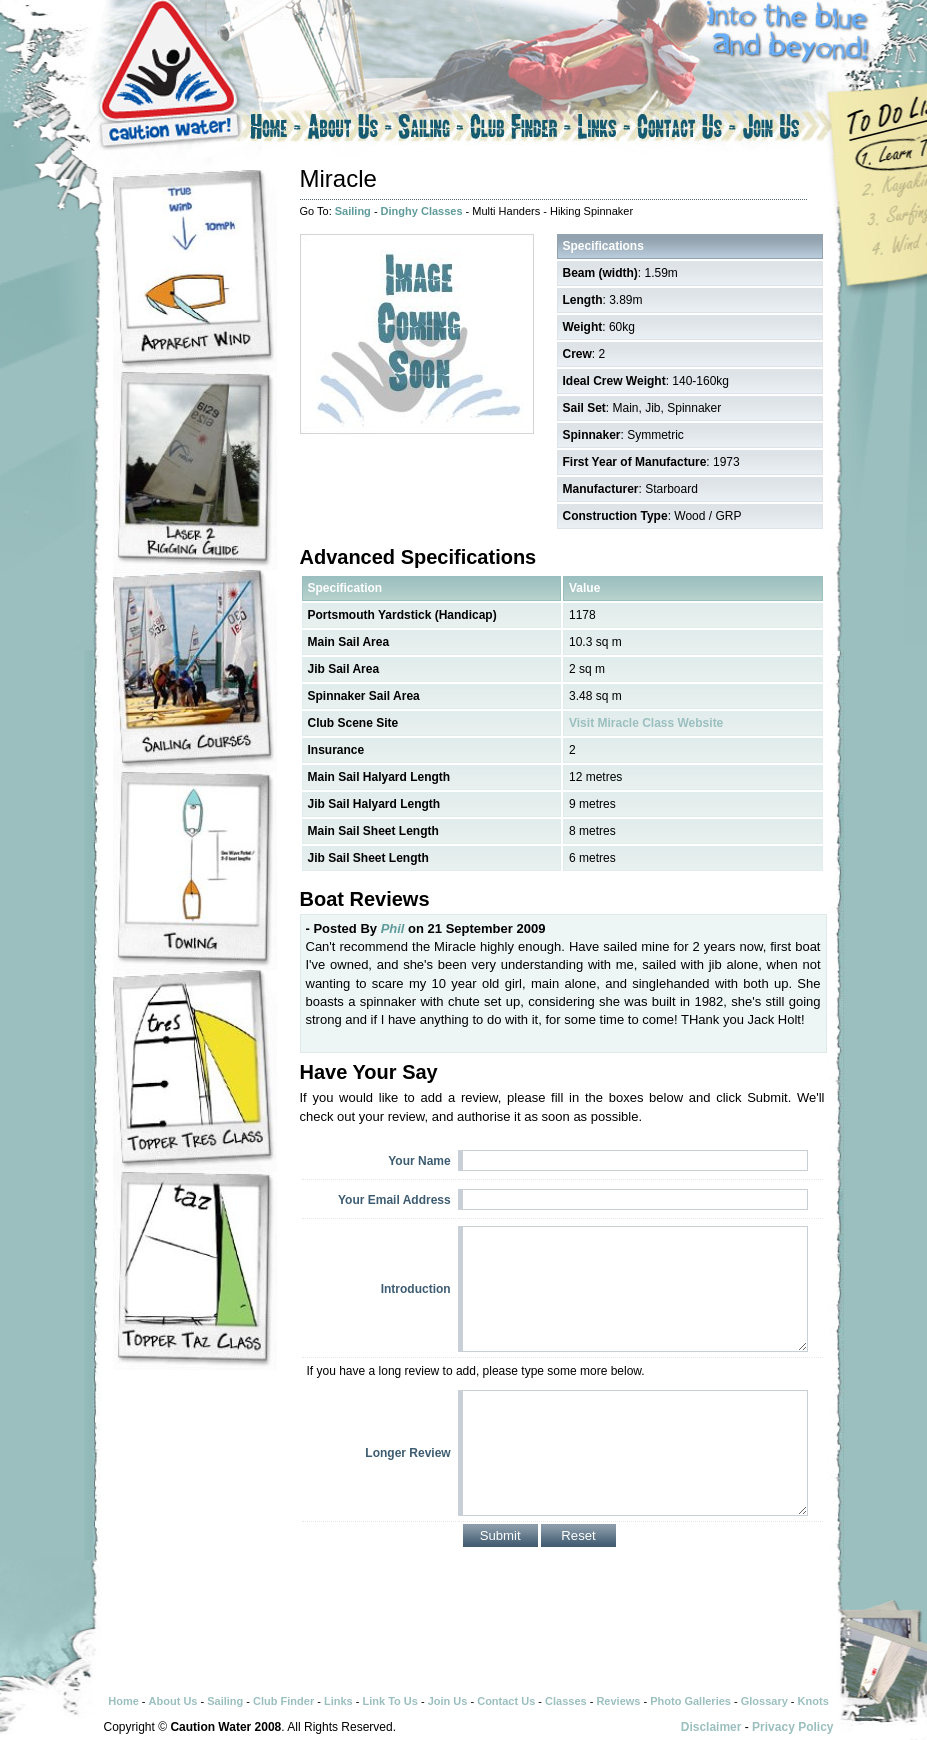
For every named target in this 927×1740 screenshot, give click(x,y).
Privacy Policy (792, 1727)
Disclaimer (711, 1727)
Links (604, 130)
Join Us (789, 130)
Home (274, 130)
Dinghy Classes (422, 211)
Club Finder (520, 130)
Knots (813, 1701)
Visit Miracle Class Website (646, 723)
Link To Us (389, 1701)
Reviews (618, 1701)
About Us (349, 130)
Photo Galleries (690, 1701)
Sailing (431, 130)
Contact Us (686, 130)
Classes (566, 1701)
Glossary (764, 1701)
